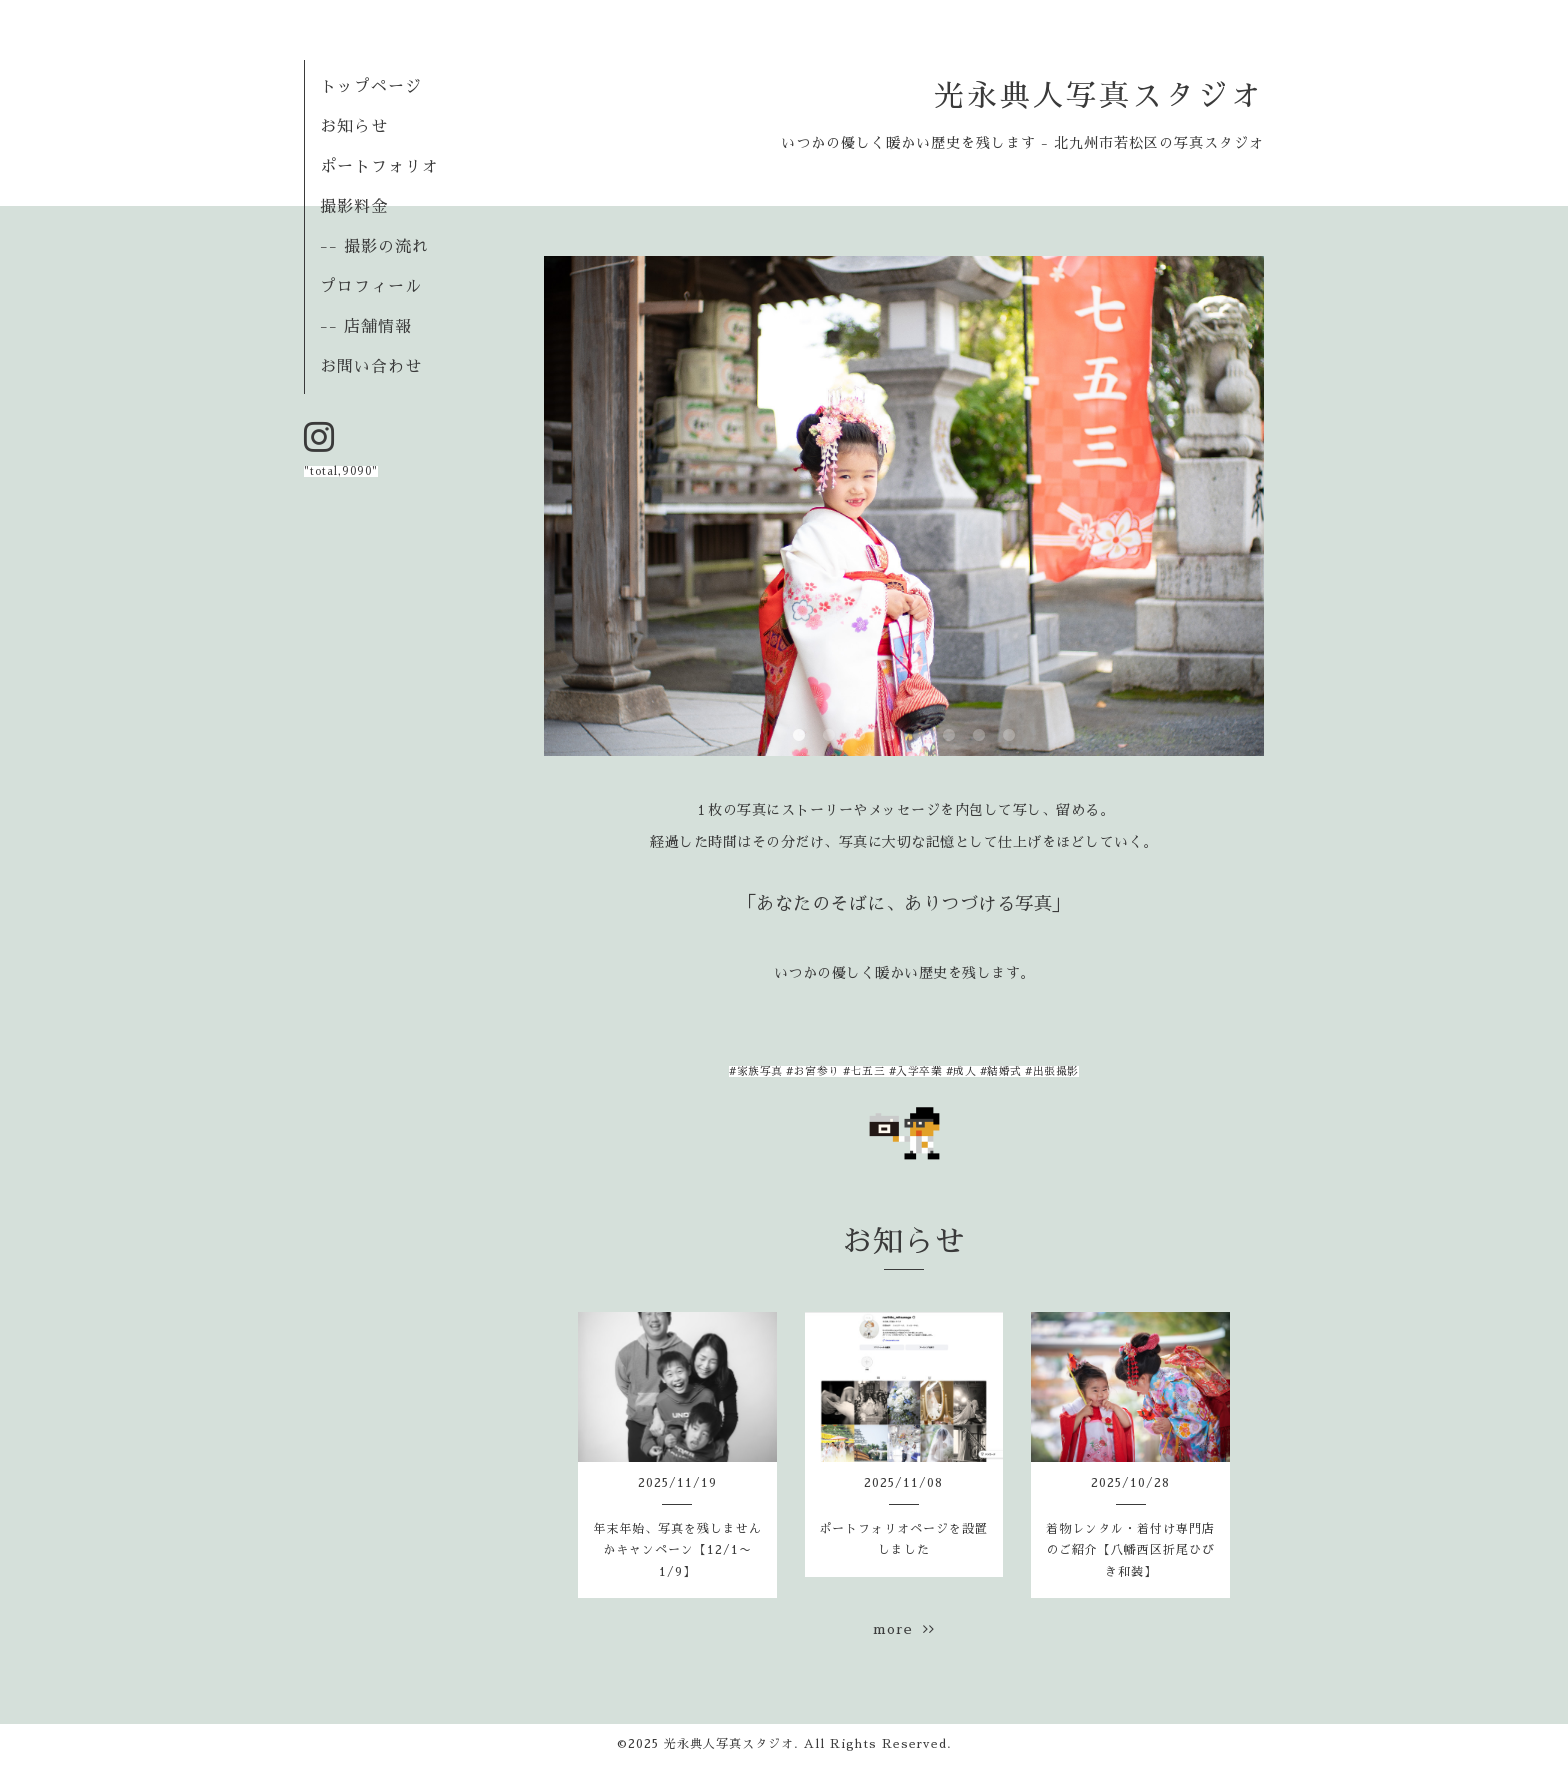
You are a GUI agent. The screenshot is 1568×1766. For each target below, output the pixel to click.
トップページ (371, 87)
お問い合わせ (371, 367)
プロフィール (371, 287)
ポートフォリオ (379, 167)
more (904, 1629)
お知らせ (354, 127)
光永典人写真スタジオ (1099, 96)
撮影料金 (354, 207)
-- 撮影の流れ (374, 247)
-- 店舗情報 (366, 327)
